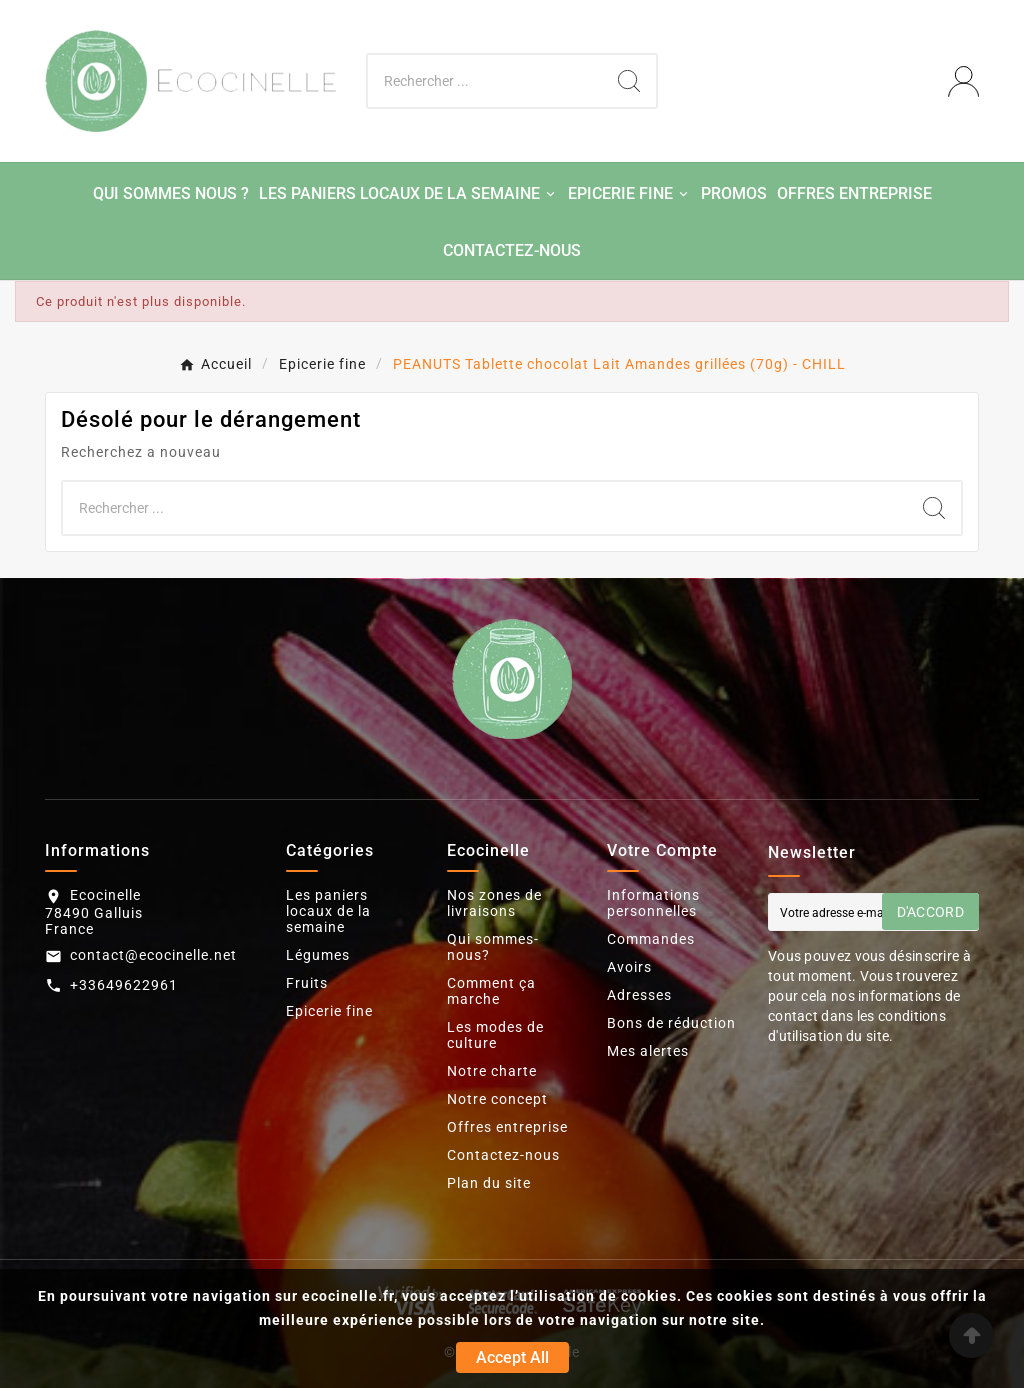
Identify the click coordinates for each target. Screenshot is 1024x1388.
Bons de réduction (671, 1023)
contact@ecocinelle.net (153, 955)
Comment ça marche (491, 991)
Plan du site (489, 1183)
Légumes (318, 955)
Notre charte (492, 1071)
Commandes (651, 939)
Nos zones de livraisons (494, 903)
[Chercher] (484, 81)
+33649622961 (124, 985)
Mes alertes (648, 1051)
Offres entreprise (507, 1127)
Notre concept (497, 1099)
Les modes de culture (495, 1035)
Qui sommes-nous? (493, 947)
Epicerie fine (329, 1011)
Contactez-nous (503, 1155)
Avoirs (629, 967)
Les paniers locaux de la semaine (328, 911)
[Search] (629, 81)
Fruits (307, 983)
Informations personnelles (653, 903)
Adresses (639, 995)
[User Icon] (963, 81)
